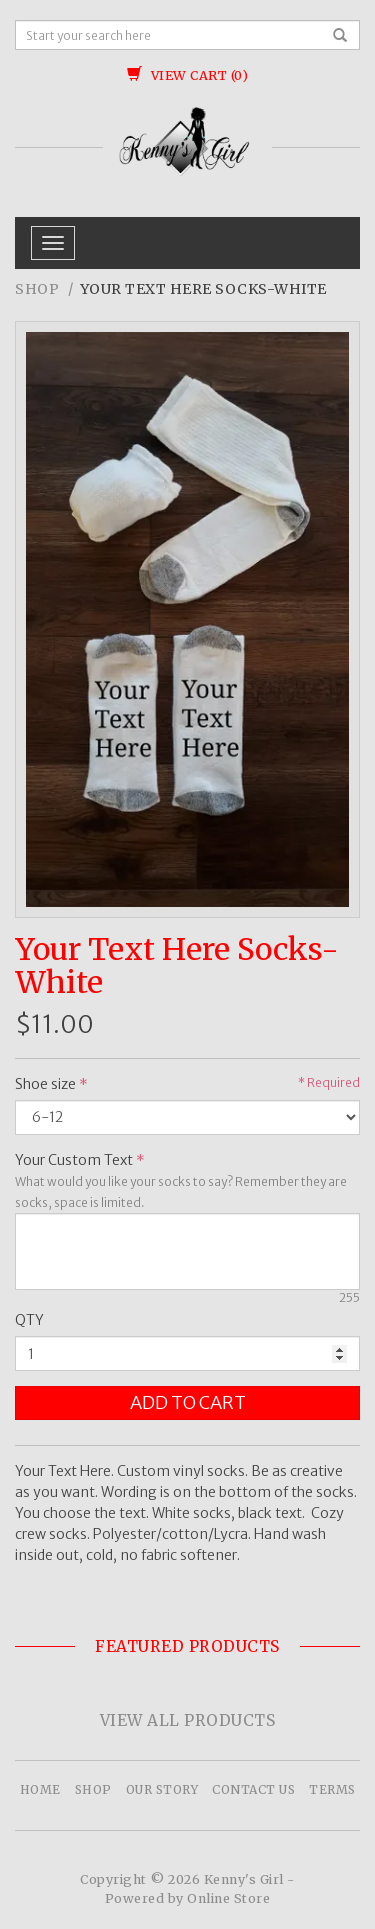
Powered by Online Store (188, 1898)
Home (40, 1789)
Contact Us (253, 1789)
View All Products (188, 1720)
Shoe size (45, 1084)
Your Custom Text (74, 1160)
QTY (29, 1320)
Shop (37, 289)
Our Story (162, 1789)
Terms (332, 1789)
